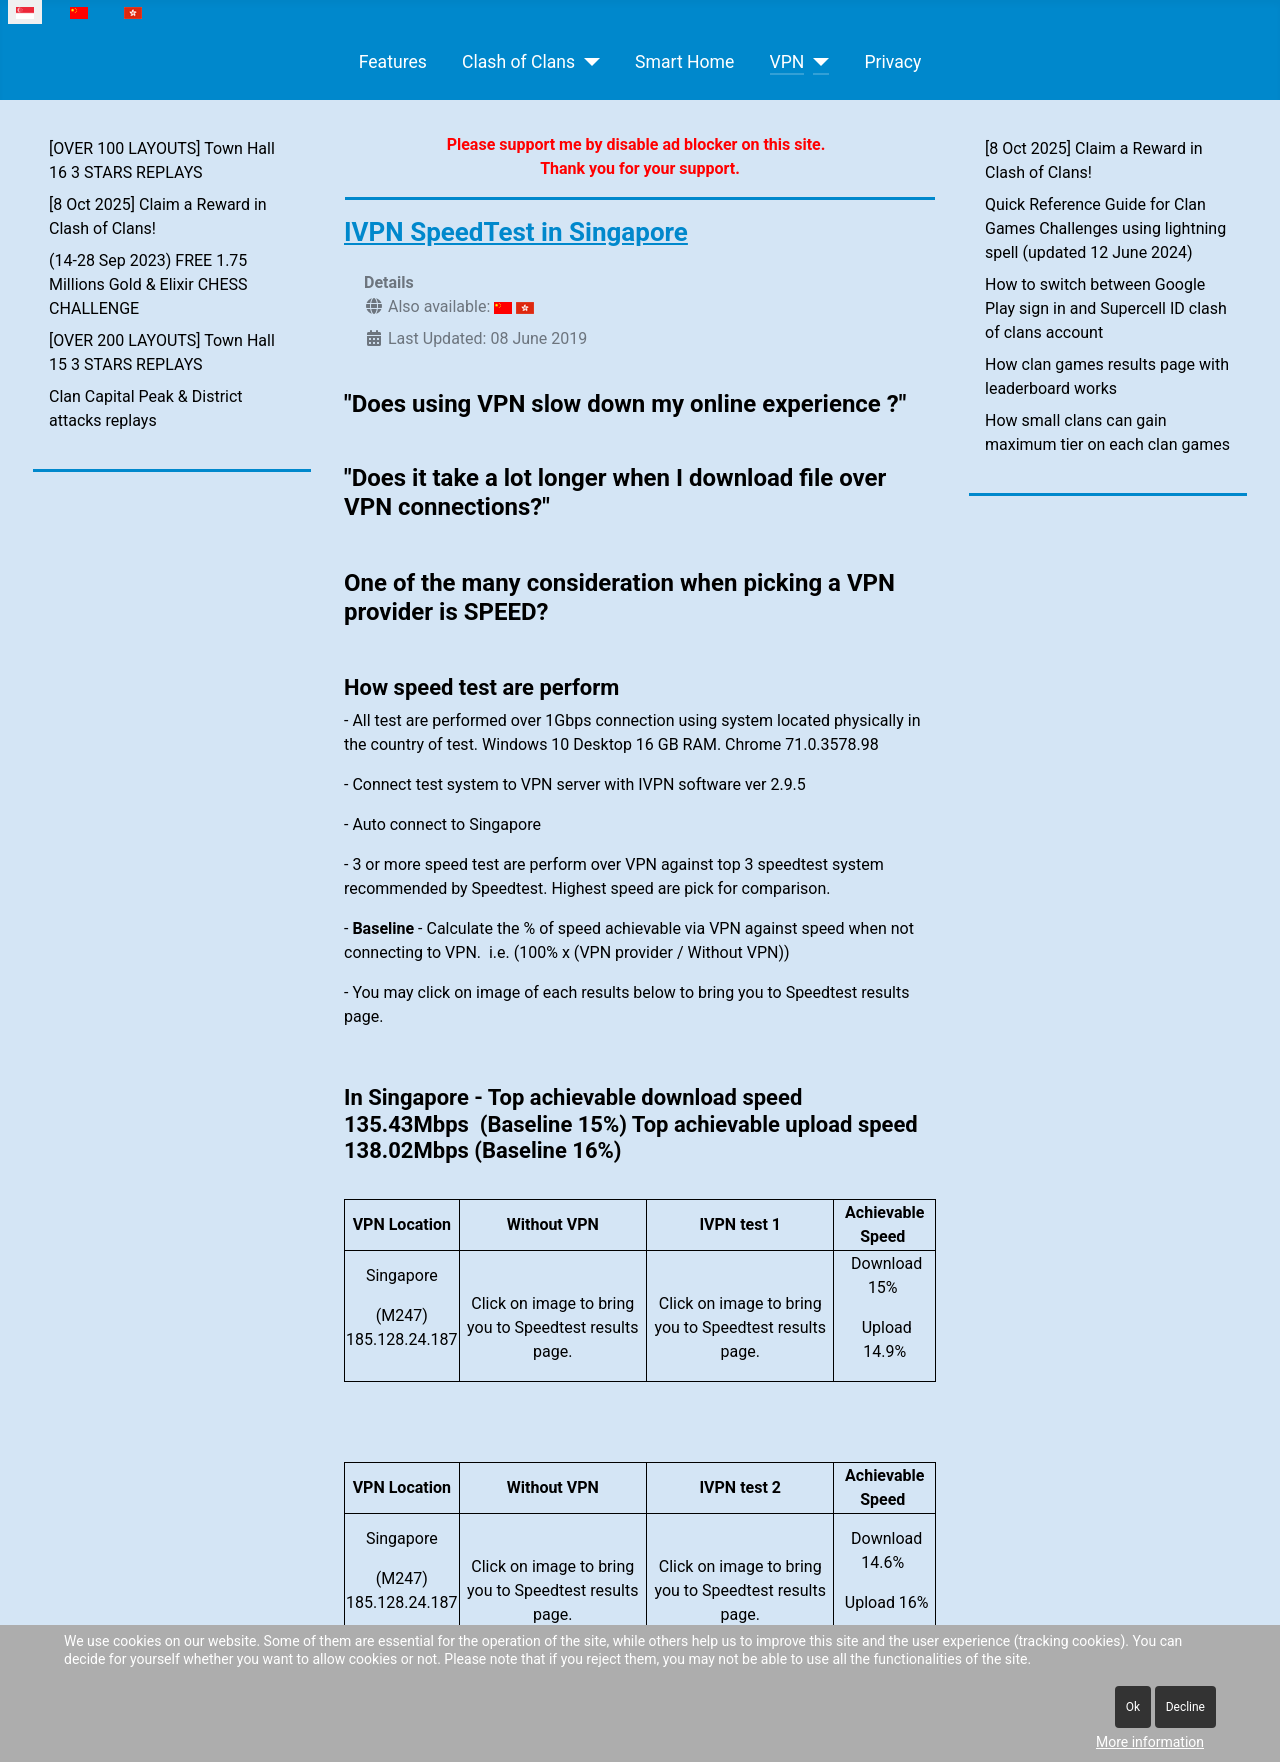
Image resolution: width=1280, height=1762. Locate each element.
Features (393, 62)
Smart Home (684, 62)
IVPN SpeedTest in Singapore (516, 232)
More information (1150, 1742)
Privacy (892, 62)
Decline (1185, 1707)
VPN (787, 62)
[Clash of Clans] (587, 62)
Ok (1133, 1707)
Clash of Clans (518, 62)
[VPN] (816, 62)
